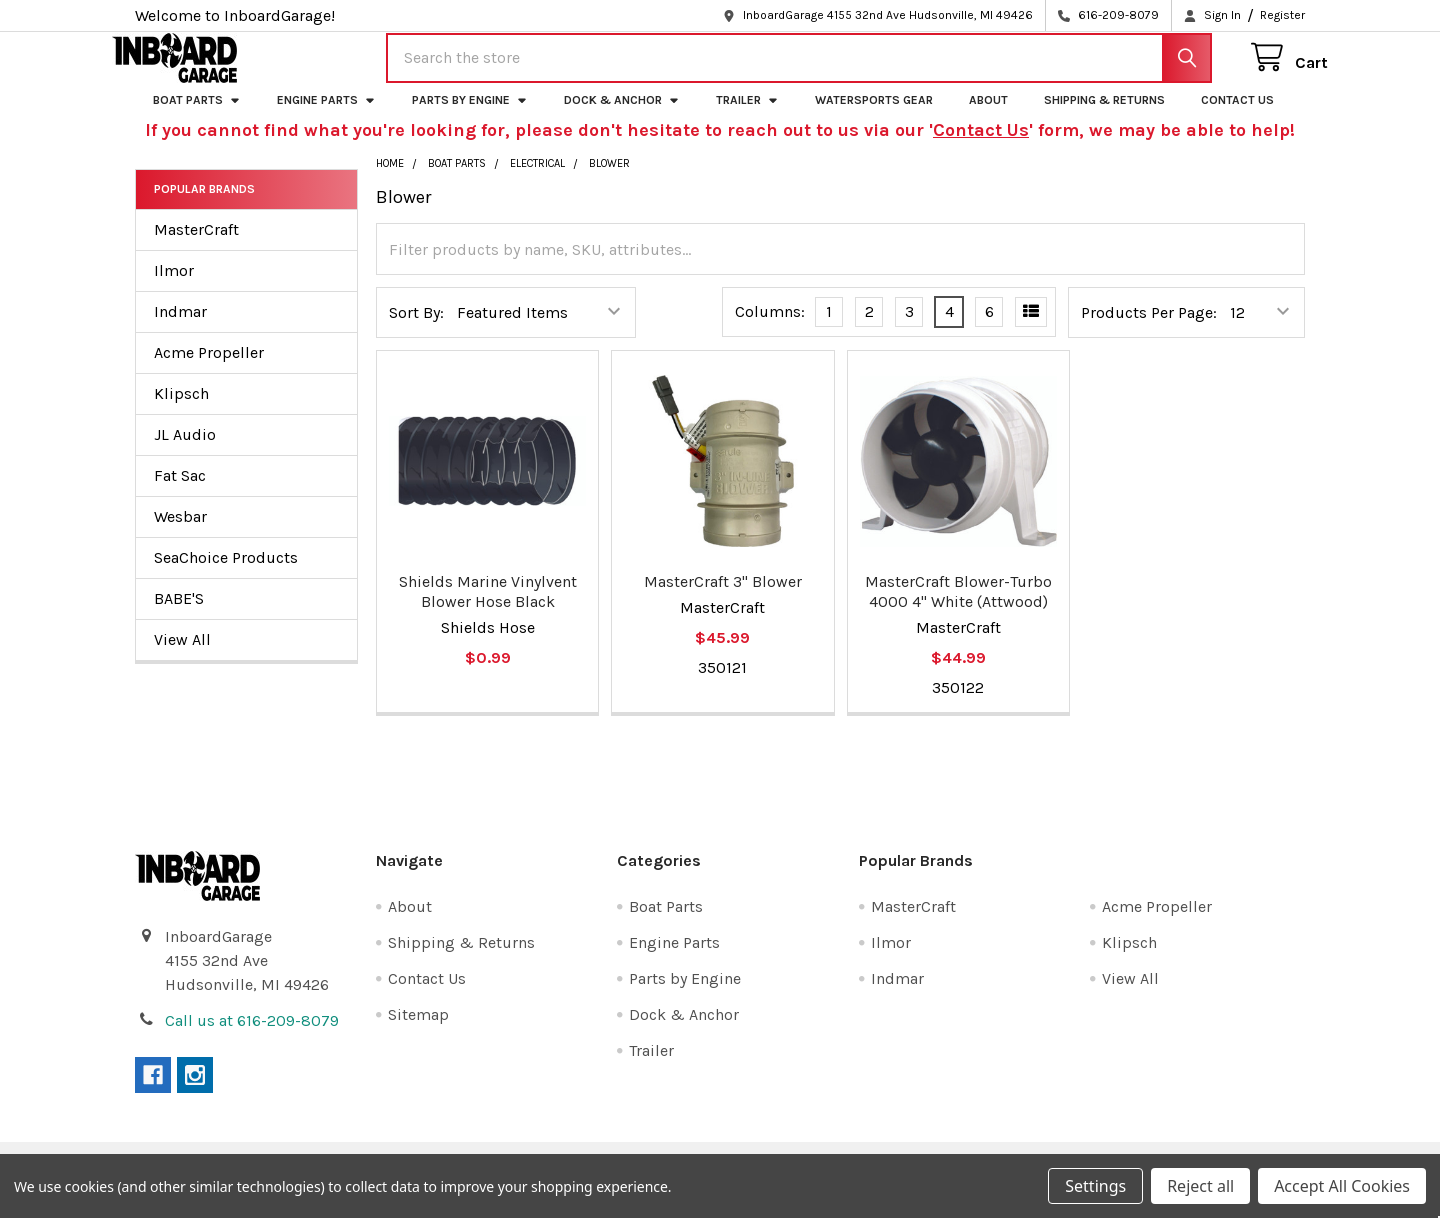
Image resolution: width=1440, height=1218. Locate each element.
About (988, 117)
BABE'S (179, 615)
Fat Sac (180, 492)
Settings (1095, 1186)
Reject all (1200, 1186)
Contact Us (1237, 117)
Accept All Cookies (1342, 1186)
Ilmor (174, 287)
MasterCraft (196, 246)
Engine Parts (326, 117)
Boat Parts (197, 117)
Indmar (180, 328)
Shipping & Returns (1104, 117)
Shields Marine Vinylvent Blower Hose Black (488, 608)
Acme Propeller (209, 369)
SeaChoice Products (226, 574)
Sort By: (416, 329)
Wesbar (180, 533)
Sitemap (418, 1031)
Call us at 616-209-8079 (252, 1037)
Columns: (770, 329)
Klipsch (181, 410)
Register (1282, 15)
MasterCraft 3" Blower (723, 598)
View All (182, 656)
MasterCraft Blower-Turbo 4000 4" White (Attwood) (958, 608)
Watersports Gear (874, 117)
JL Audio (185, 451)
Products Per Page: (1149, 329)
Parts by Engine (470, 117)
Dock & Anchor (622, 117)
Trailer (747, 117)
